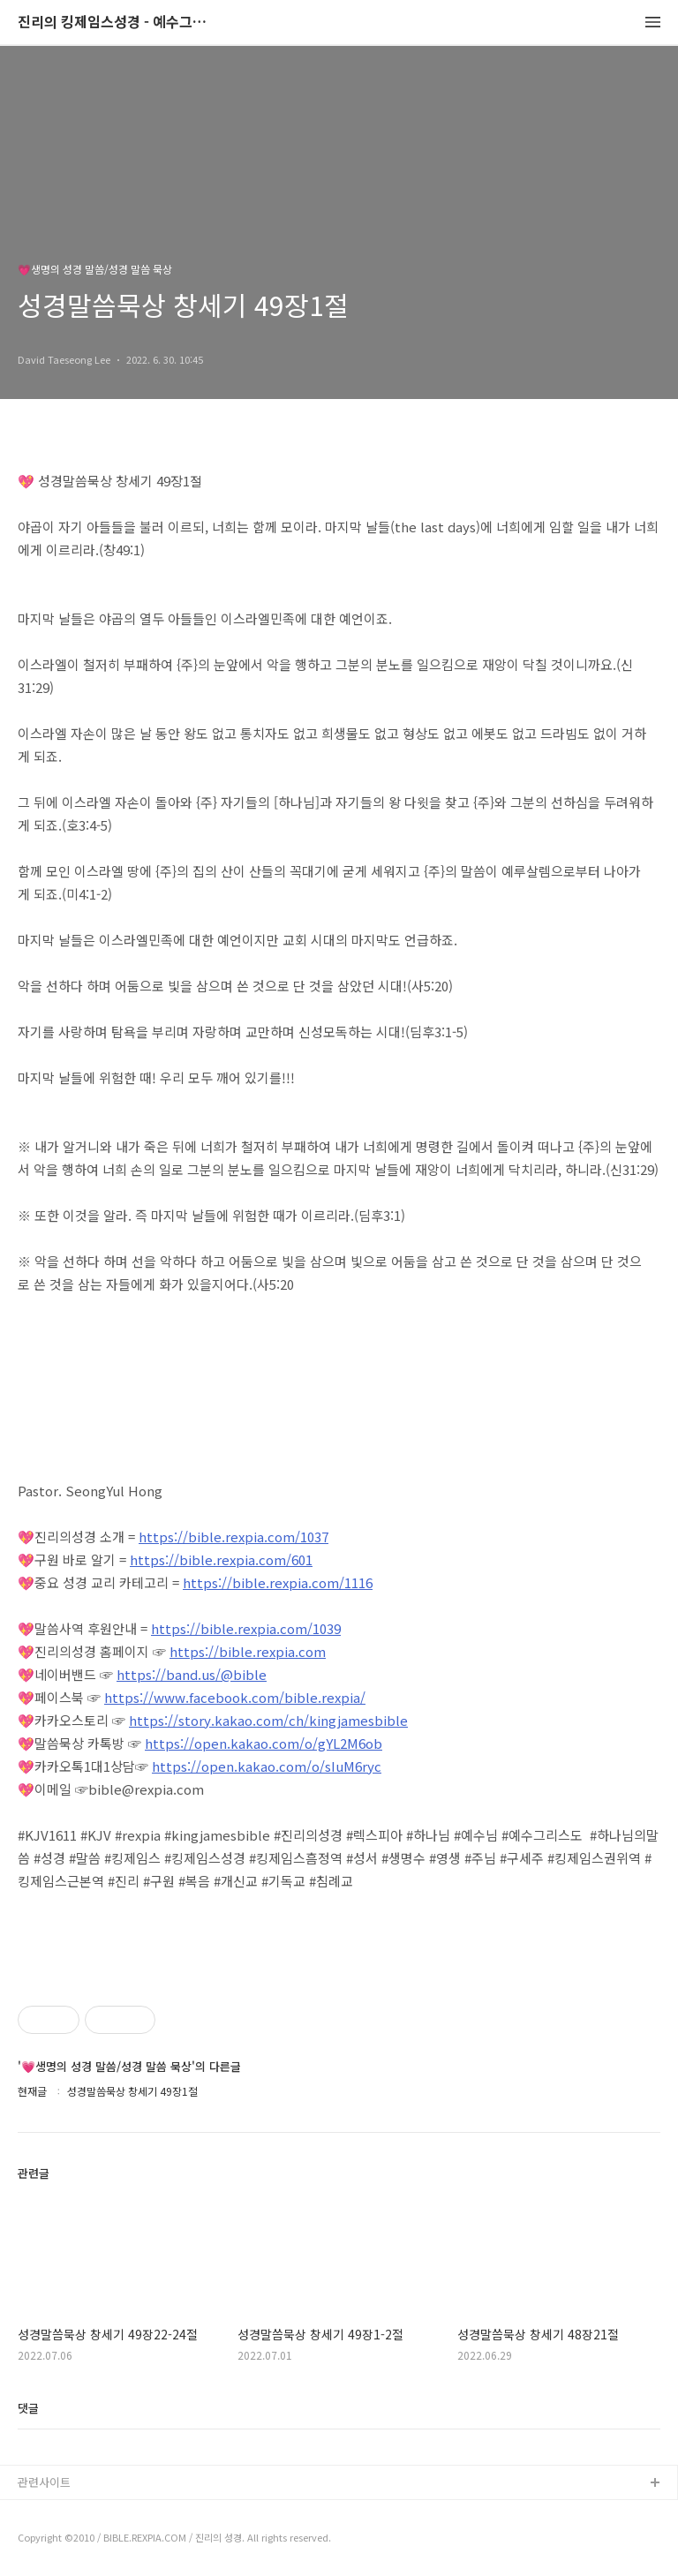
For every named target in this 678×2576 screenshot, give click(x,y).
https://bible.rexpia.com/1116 (278, 1582)
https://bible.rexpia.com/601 (221, 1559)
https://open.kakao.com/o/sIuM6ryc (266, 1766)
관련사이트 (44, 2482)
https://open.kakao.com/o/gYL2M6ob (263, 1743)
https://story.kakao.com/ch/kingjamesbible (268, 1720)
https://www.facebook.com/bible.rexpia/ (234, 1697)
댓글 (28, 2407)
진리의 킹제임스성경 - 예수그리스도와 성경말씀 (115, 22)
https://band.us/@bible (192, 1674)
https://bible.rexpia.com (248, 1651)
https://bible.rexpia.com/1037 (233, 1536)
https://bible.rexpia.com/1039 (246, 1628)
